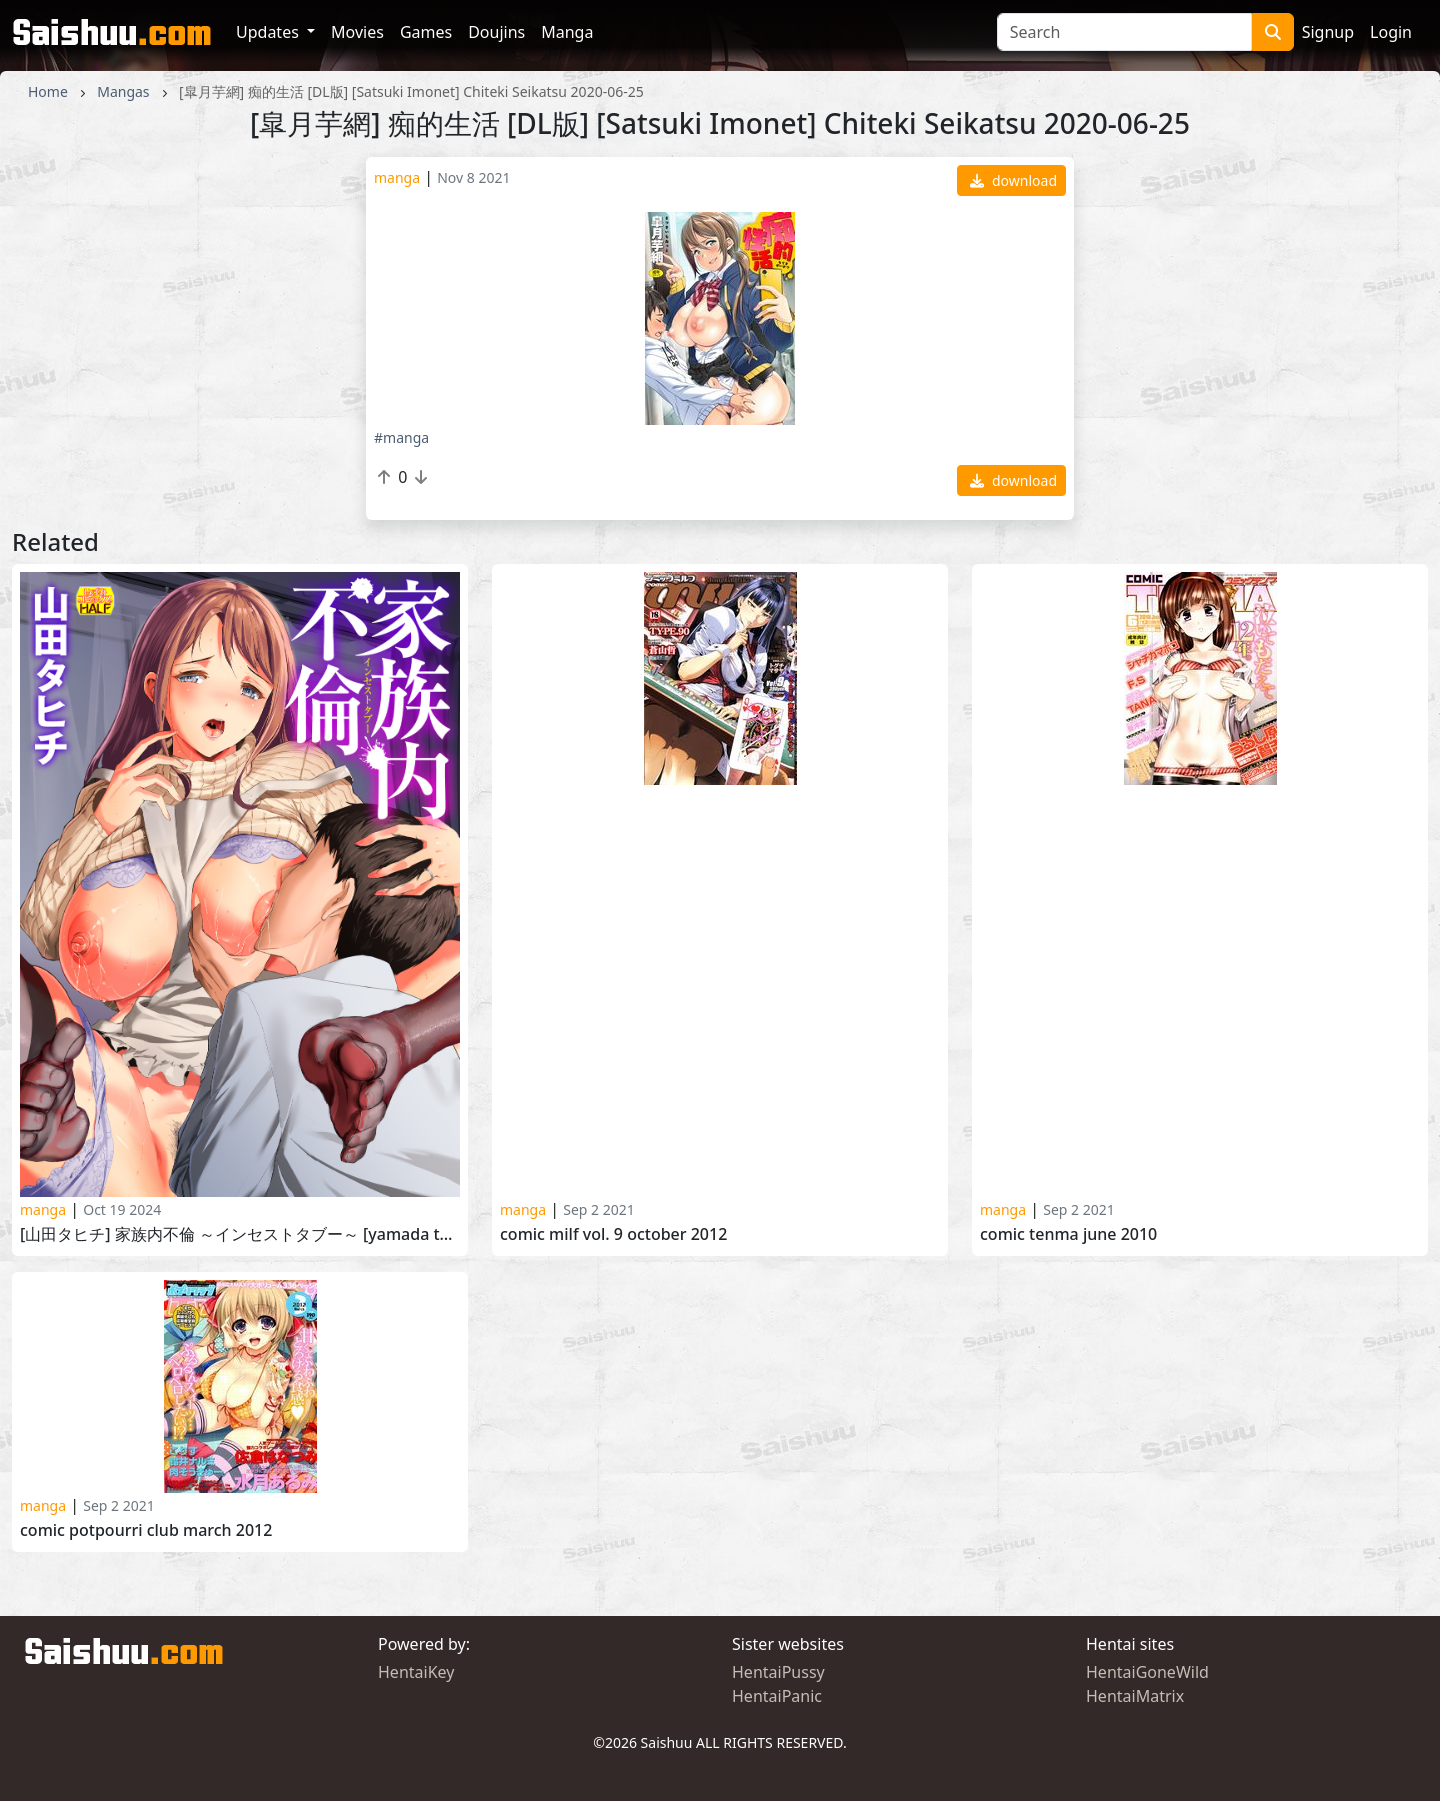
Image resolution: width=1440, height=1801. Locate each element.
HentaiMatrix (1135, 1696)
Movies (357, 32)
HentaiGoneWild (1147, 1672)
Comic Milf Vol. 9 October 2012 (613, 1234)
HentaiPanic (777, 1696)
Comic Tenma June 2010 (1068, 1234)
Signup (1328, 32)
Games (426, 32)
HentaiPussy (778, 1672)
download (1013, 180)
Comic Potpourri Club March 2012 (146, 1530)
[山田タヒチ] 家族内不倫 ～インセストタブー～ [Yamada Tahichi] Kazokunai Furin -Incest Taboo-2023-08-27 (240, 1234)
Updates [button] (269, 32)
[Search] (1124, 32)
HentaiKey (416, 1672)
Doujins (496, 32)
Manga (567, 32)
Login (1391, 32)
